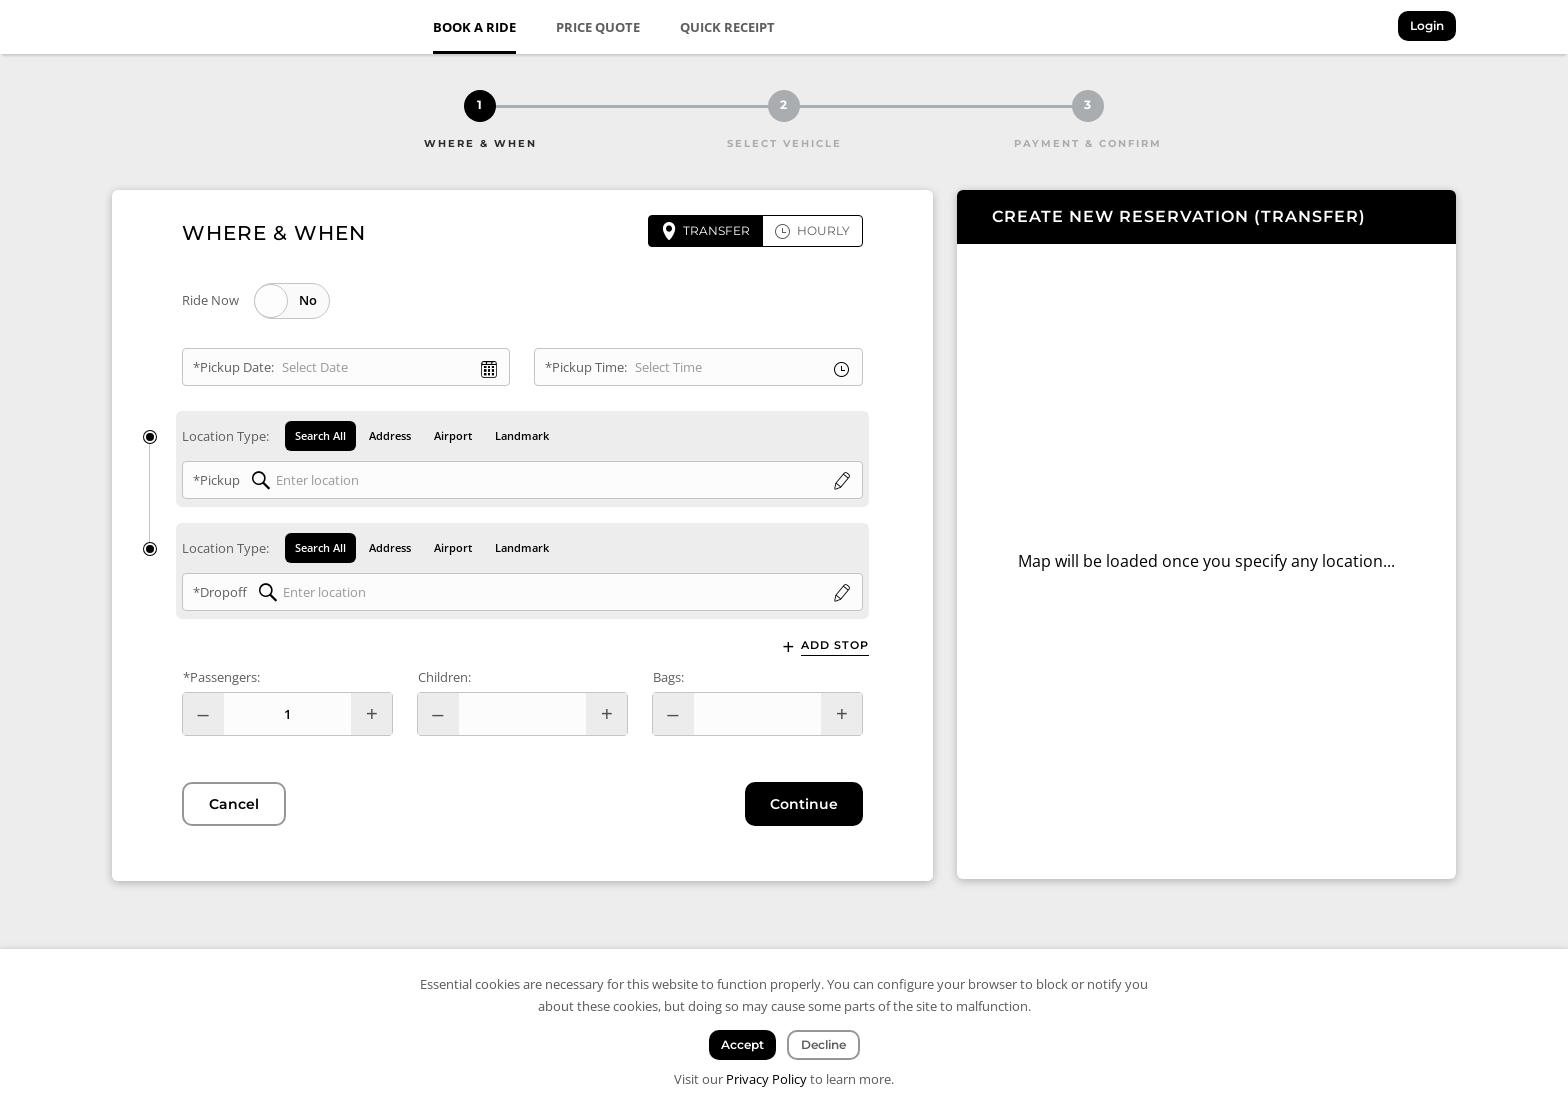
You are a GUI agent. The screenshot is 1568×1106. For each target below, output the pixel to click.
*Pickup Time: (586, 367)
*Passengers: (221, 677)
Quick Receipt (727, 27)
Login (1427, 25)
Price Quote (598, 27)
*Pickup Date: (233, 367)
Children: (444, 677)
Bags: (668, 677)
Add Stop (835, 645)
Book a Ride (474, 27)
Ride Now (210, 300)
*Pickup (216, 480)
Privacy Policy (766, 1079)
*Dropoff (220, 592)
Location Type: (225, 436)
